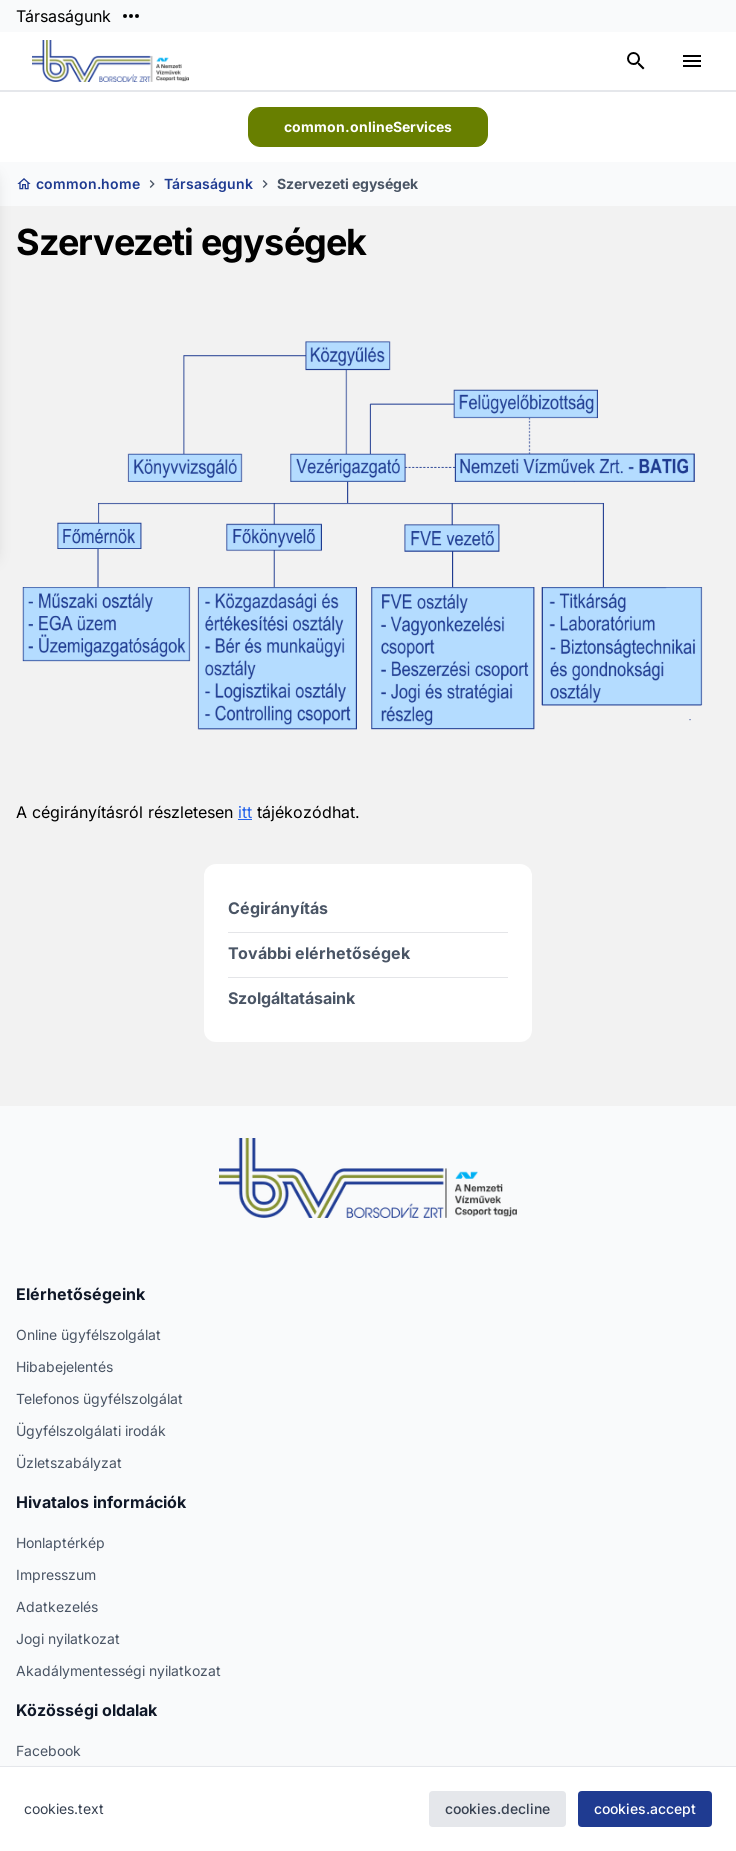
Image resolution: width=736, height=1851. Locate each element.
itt (245, 812)
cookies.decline (497, 1808)
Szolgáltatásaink (291, 998)
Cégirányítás (278, 908)
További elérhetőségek (319, 953)
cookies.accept (645, 1808)
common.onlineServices (368, 126)
